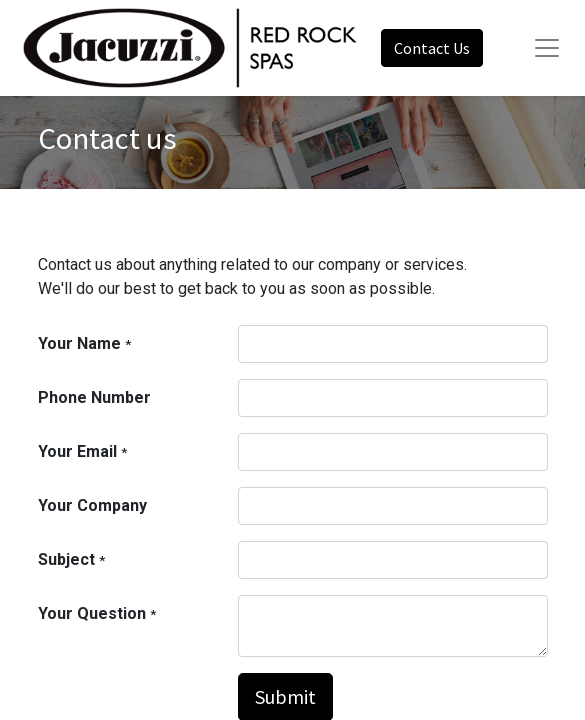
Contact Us (432, 48)
